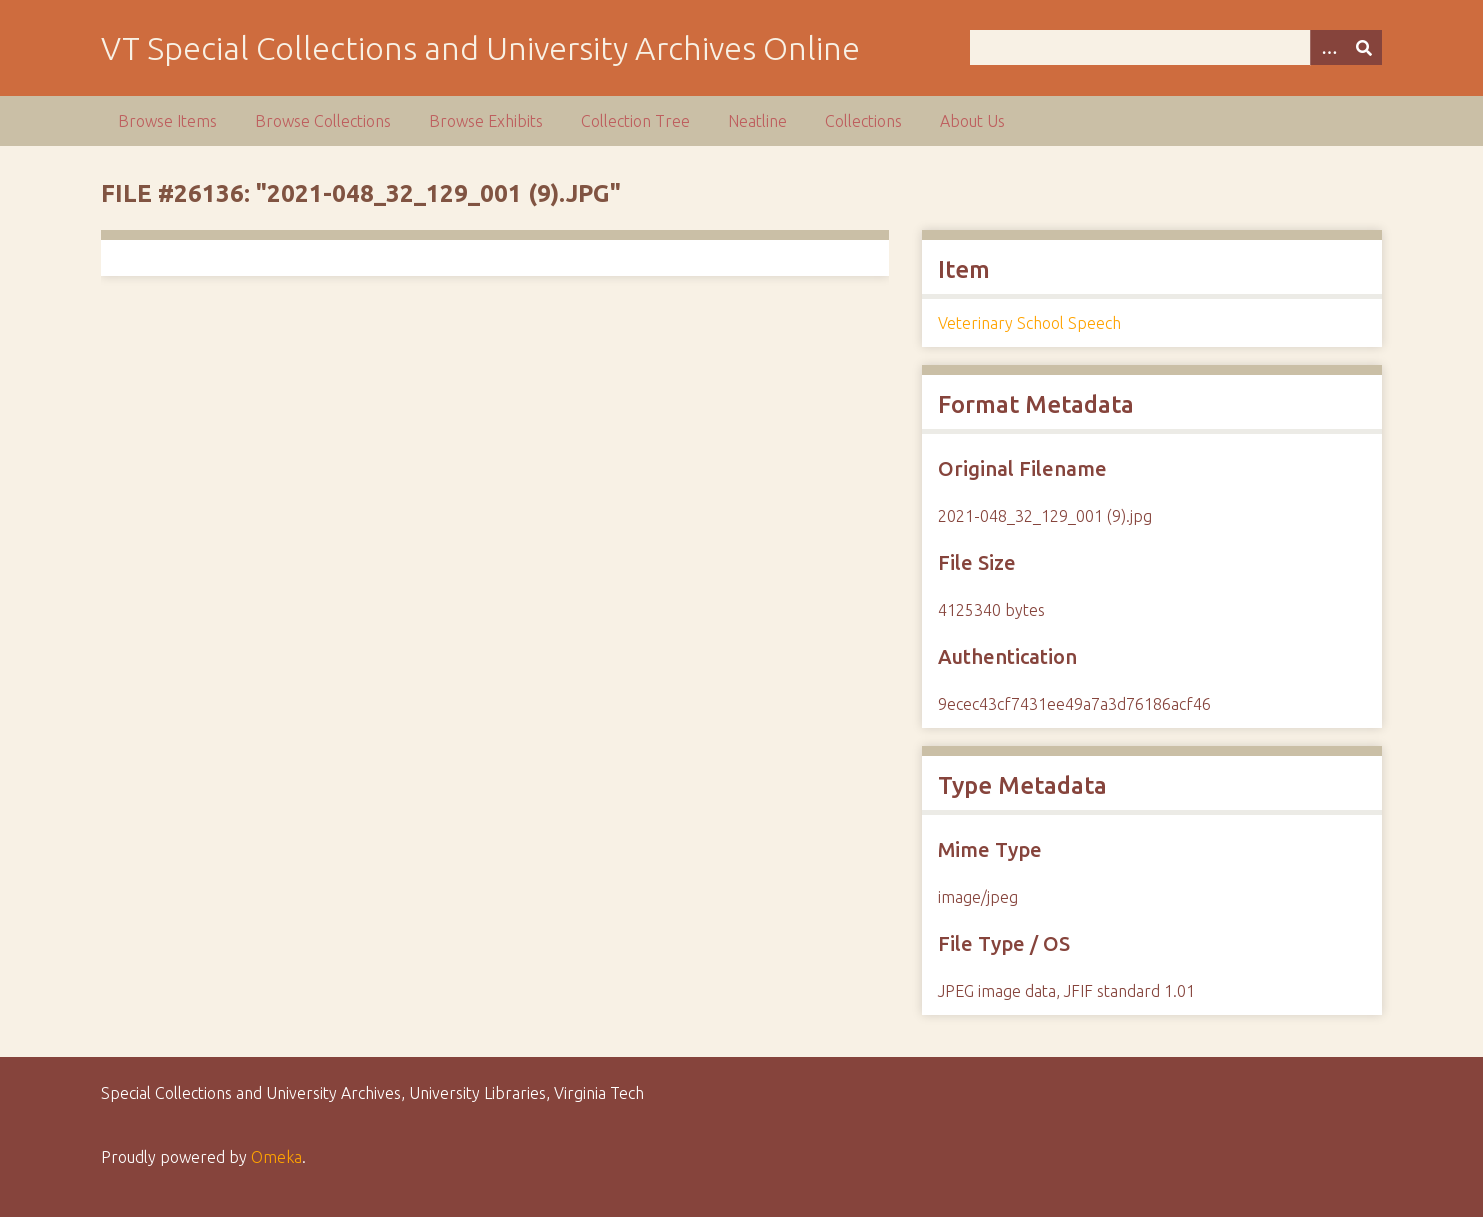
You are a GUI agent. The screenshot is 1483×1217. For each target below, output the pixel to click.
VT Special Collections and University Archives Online (480, 48)
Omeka (276, 1157)
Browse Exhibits (486, 121)
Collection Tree (635, 121)
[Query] (1176, 47)
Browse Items (167, 121)
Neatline (757, 121)
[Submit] (1364, 47)
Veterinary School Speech (1029, 323)
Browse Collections (323, 121)
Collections (863, 121)
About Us (972, 121)
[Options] (1328, 47)
